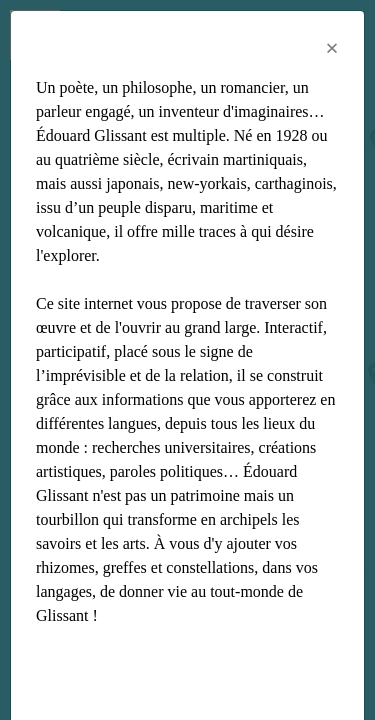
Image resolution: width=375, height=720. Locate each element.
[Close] (332, 48)
